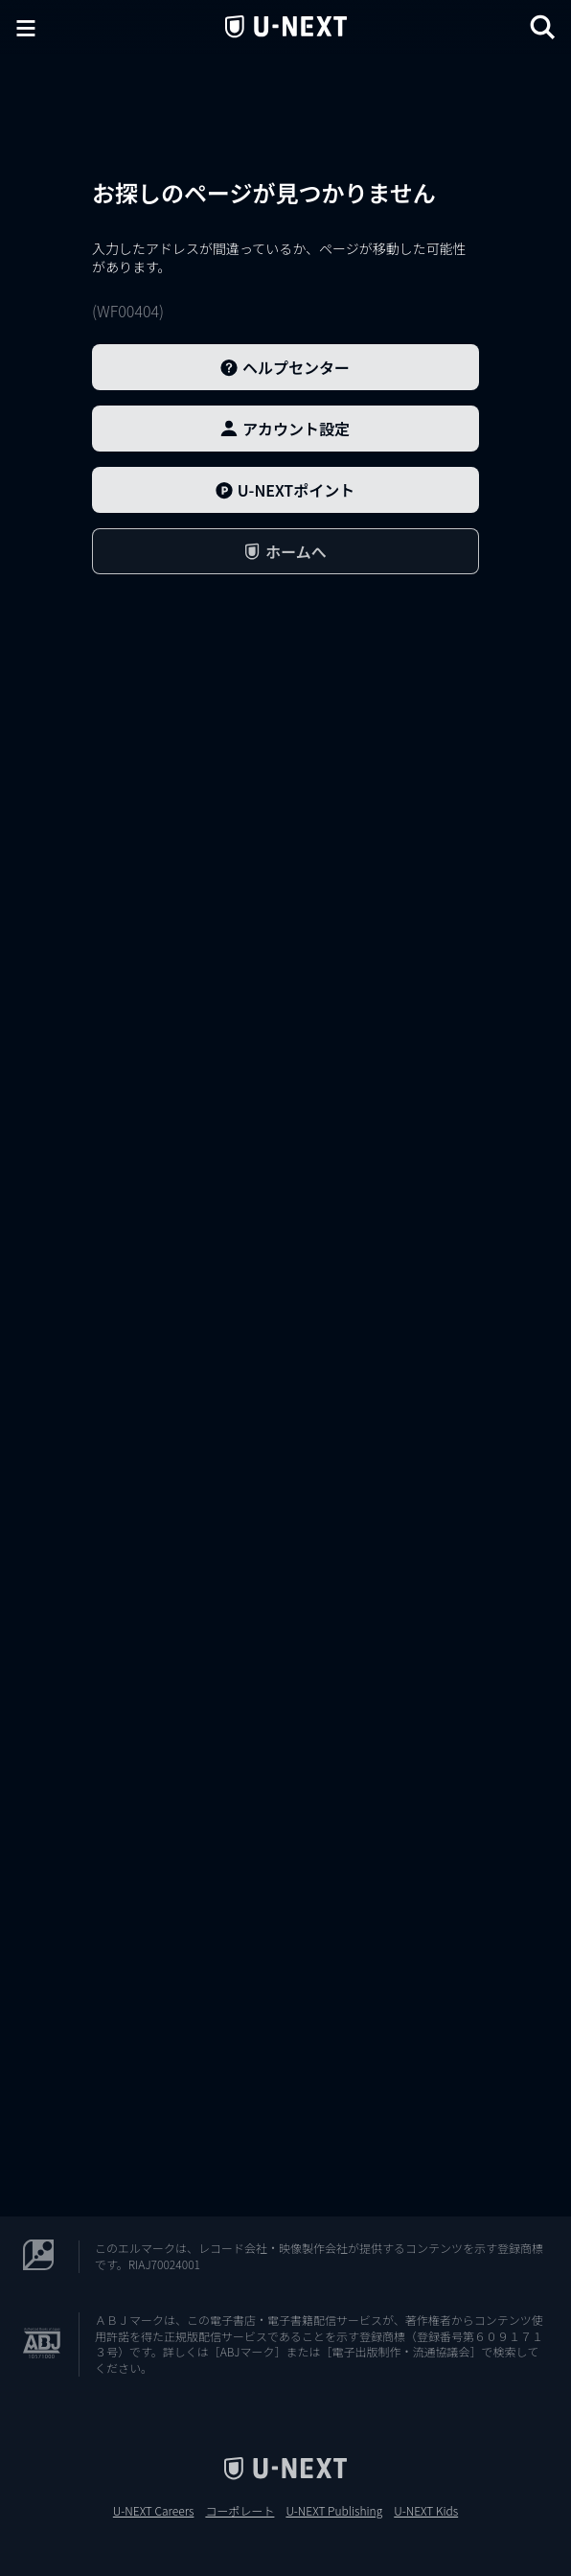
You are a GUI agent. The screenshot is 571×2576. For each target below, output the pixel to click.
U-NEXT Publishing (334, 2510)
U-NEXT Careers (153, 2510)
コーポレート (239, 2510)
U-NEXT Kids (426, 2510)
